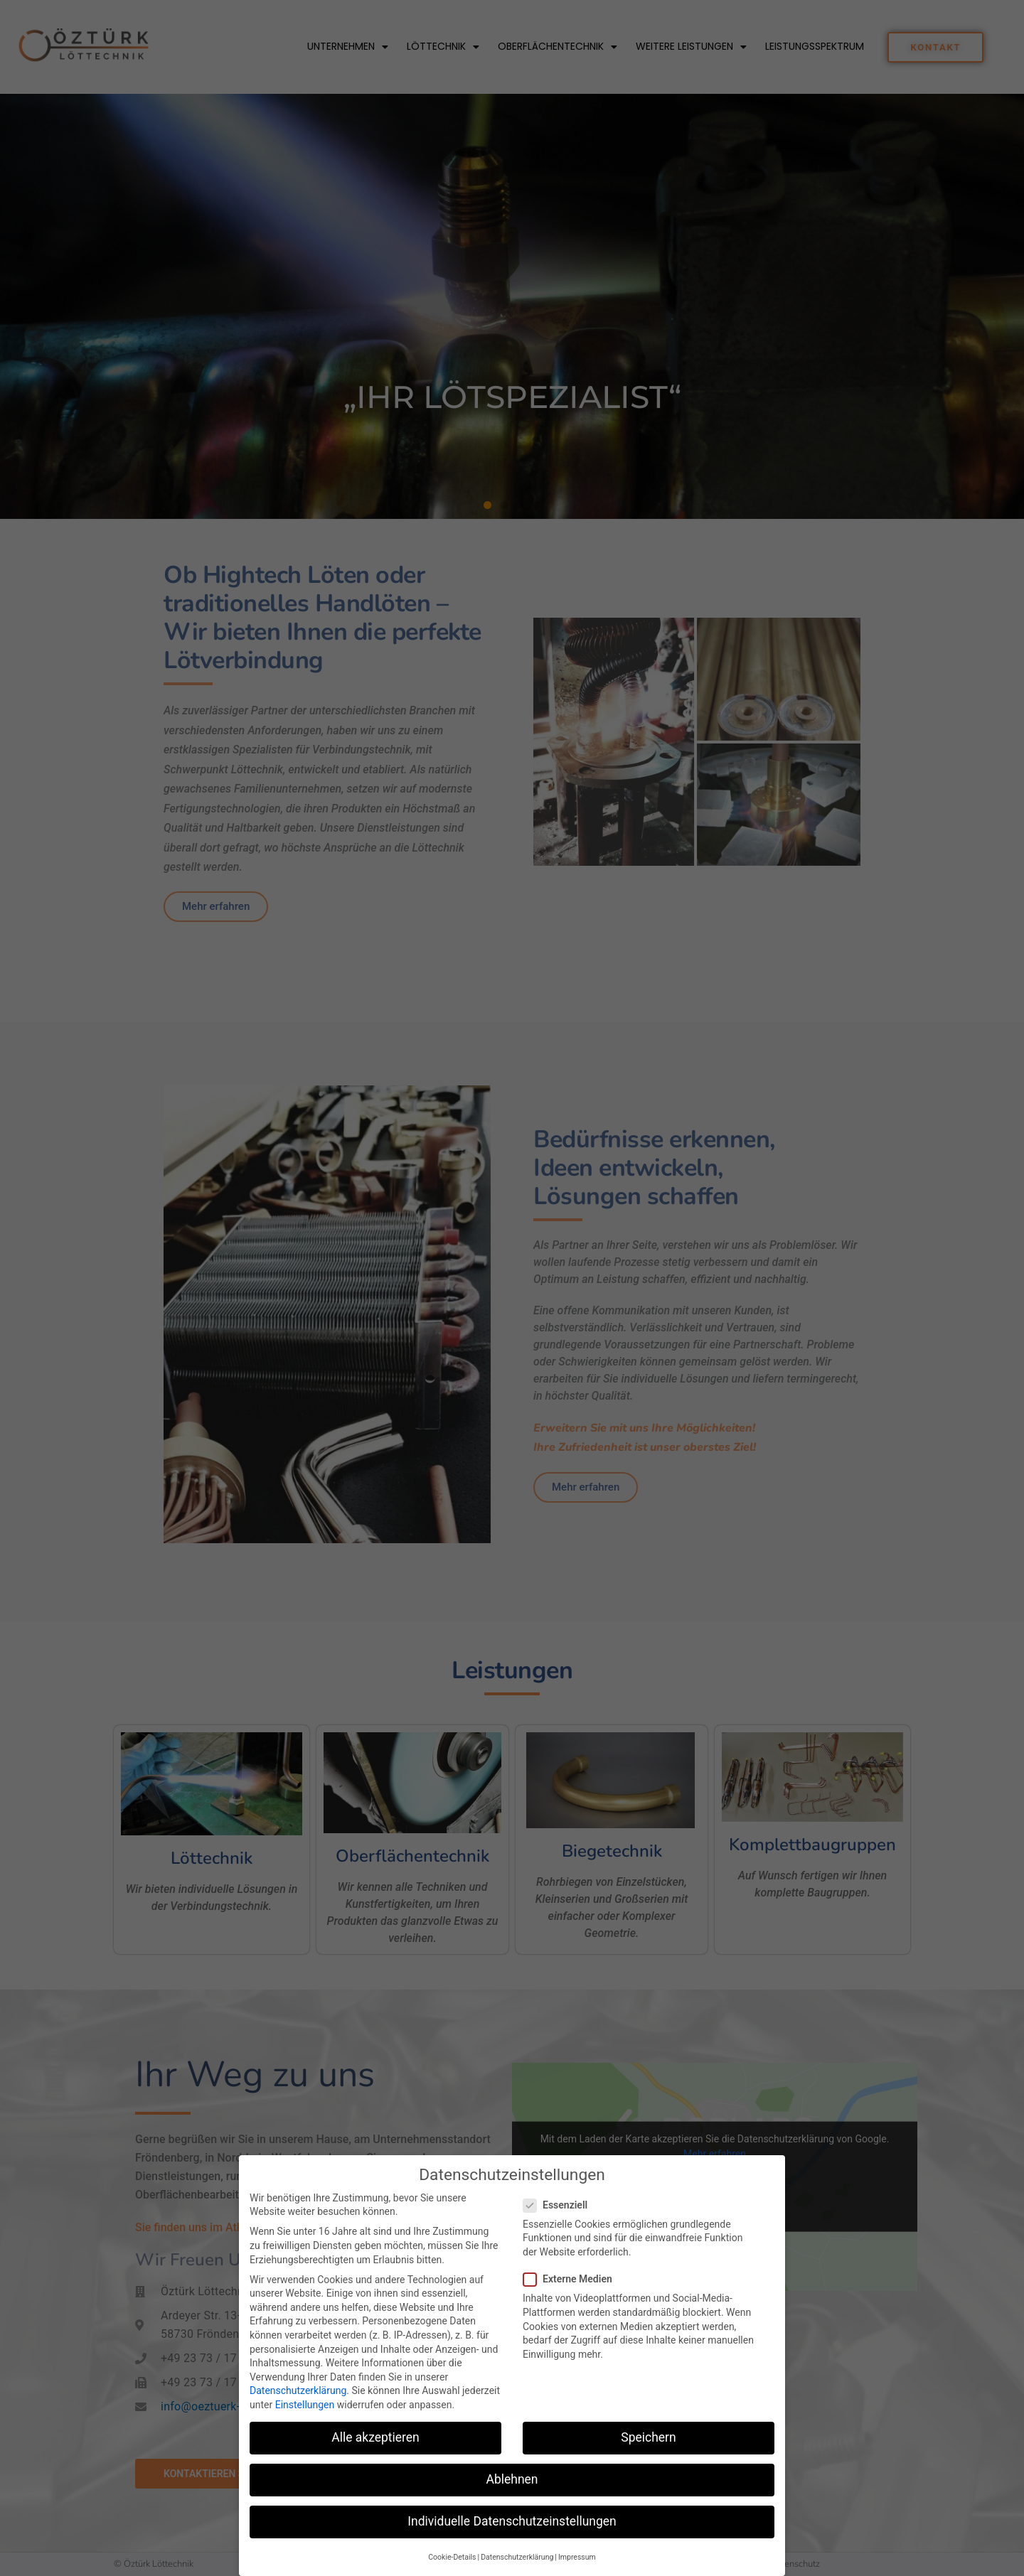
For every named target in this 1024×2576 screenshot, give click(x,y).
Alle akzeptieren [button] (375, 2437)
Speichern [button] (648, 2437)
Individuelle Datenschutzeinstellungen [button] (511, 2521)
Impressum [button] (577, 2557)
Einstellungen (305, 2404)
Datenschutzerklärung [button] (517, 2557)
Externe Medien (572, 2279)
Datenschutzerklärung (298, 2390)
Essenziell (560, 2205)
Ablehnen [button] (512, 2479)
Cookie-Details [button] (452, 2557)
